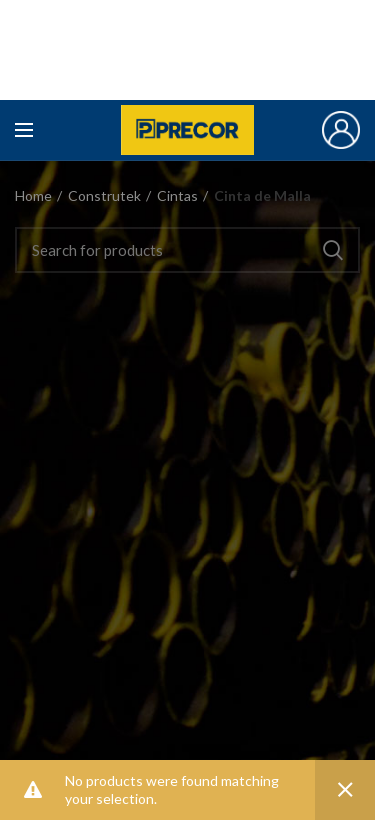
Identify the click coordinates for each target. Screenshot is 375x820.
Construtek (104, 195)
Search (333, 250)
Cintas (177, 195)
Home (33, 195)
